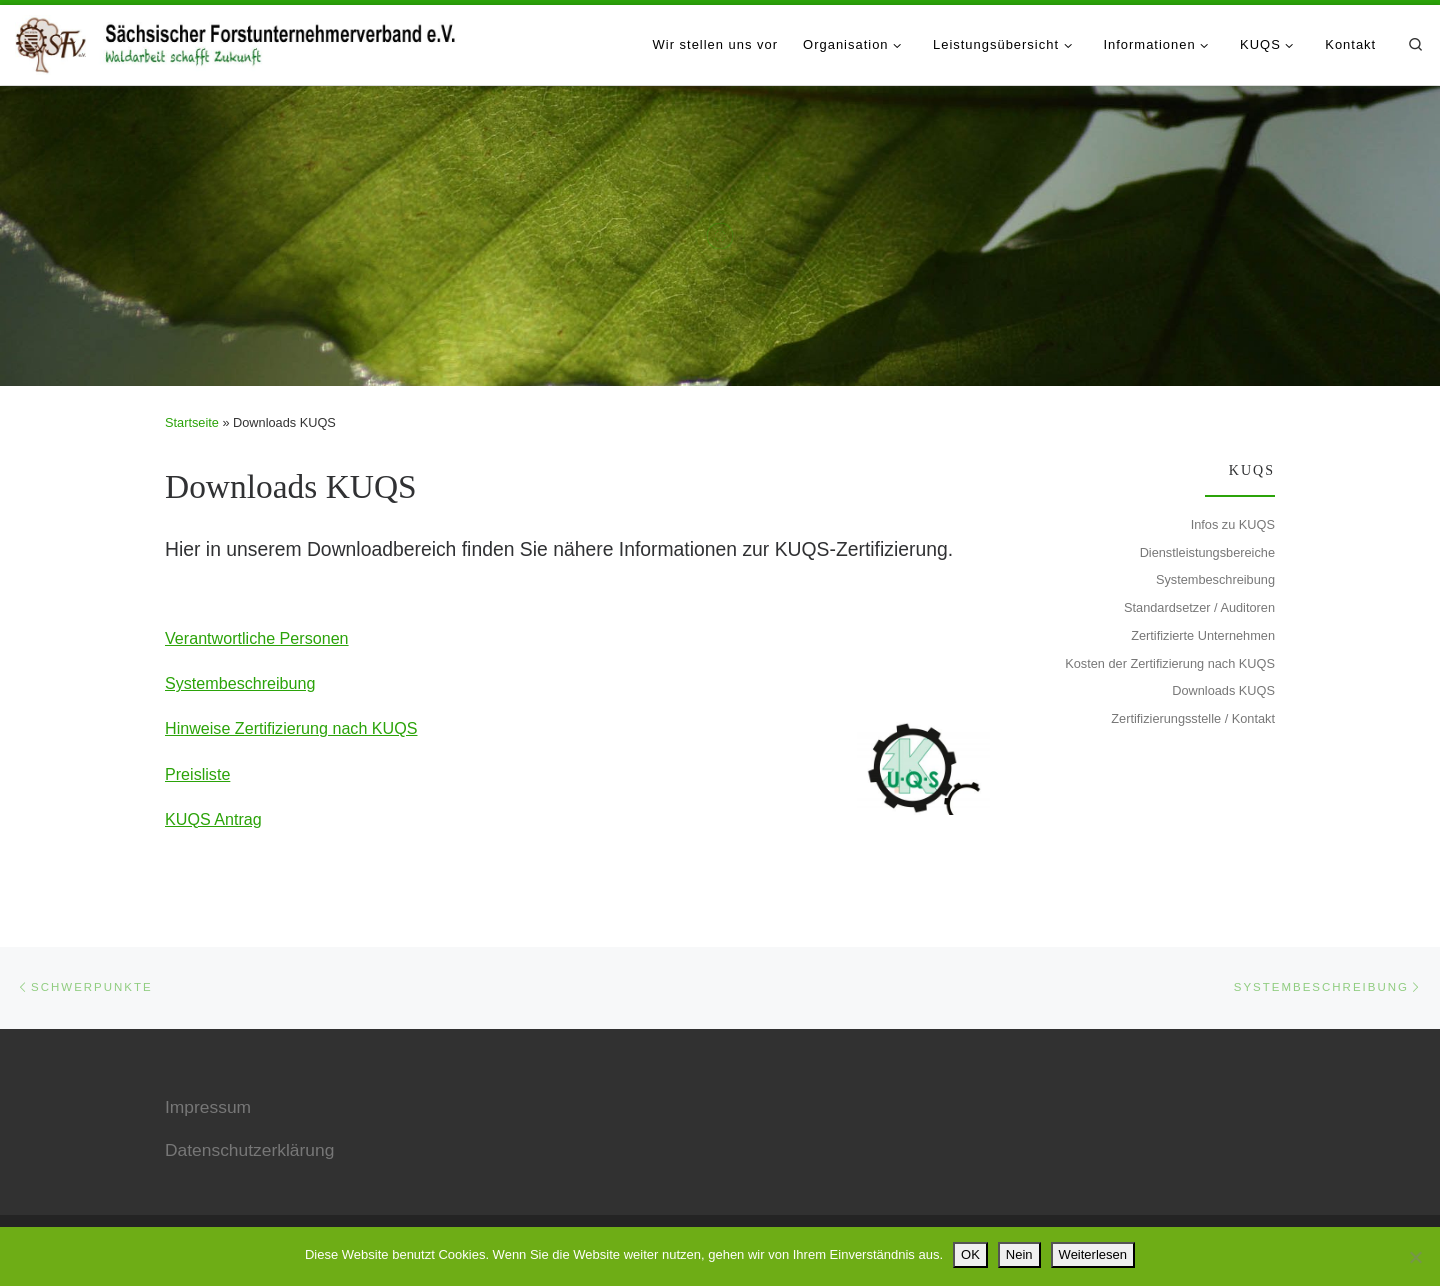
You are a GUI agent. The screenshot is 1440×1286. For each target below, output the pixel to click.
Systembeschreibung (240, 683)
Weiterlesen (1093, 1254)
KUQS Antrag (213, 819)
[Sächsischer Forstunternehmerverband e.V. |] (237, 41)
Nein (1019, 1254)
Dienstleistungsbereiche (1207, 552)
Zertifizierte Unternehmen (1203, 635)
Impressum (208, 1107)
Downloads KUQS (1223, 690)
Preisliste (197, 774)
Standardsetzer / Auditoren (1199, 607)
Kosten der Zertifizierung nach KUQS (1170, 663)
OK (970, 1254)
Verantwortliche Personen (257, 638)
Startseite (192, 422)
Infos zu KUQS (1233, 524)
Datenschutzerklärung (249, 1150)
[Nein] (1415, 1257)
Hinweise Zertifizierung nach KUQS (291, 728)
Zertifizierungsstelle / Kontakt (1193, 718)
